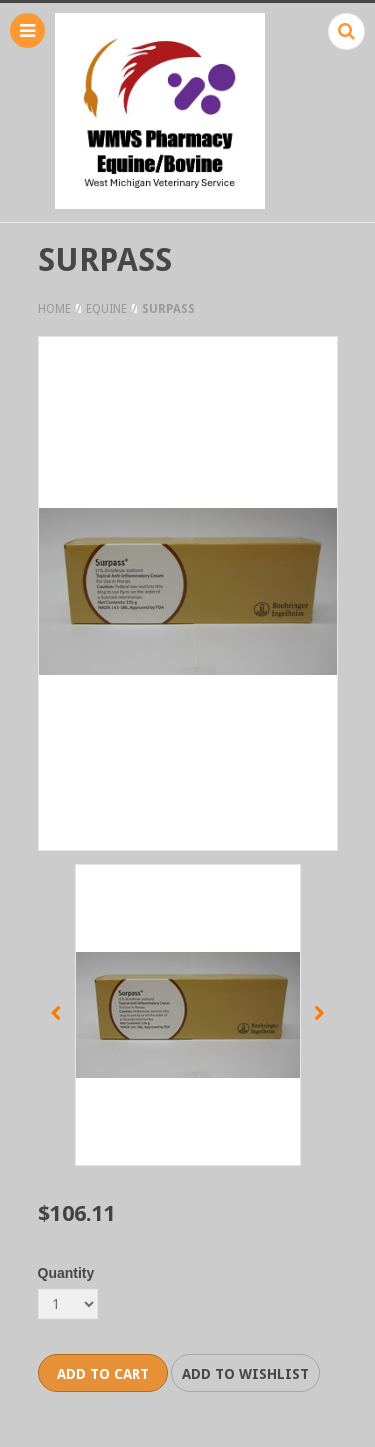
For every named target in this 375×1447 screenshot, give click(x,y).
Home (54, 309)
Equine (106, 309)
